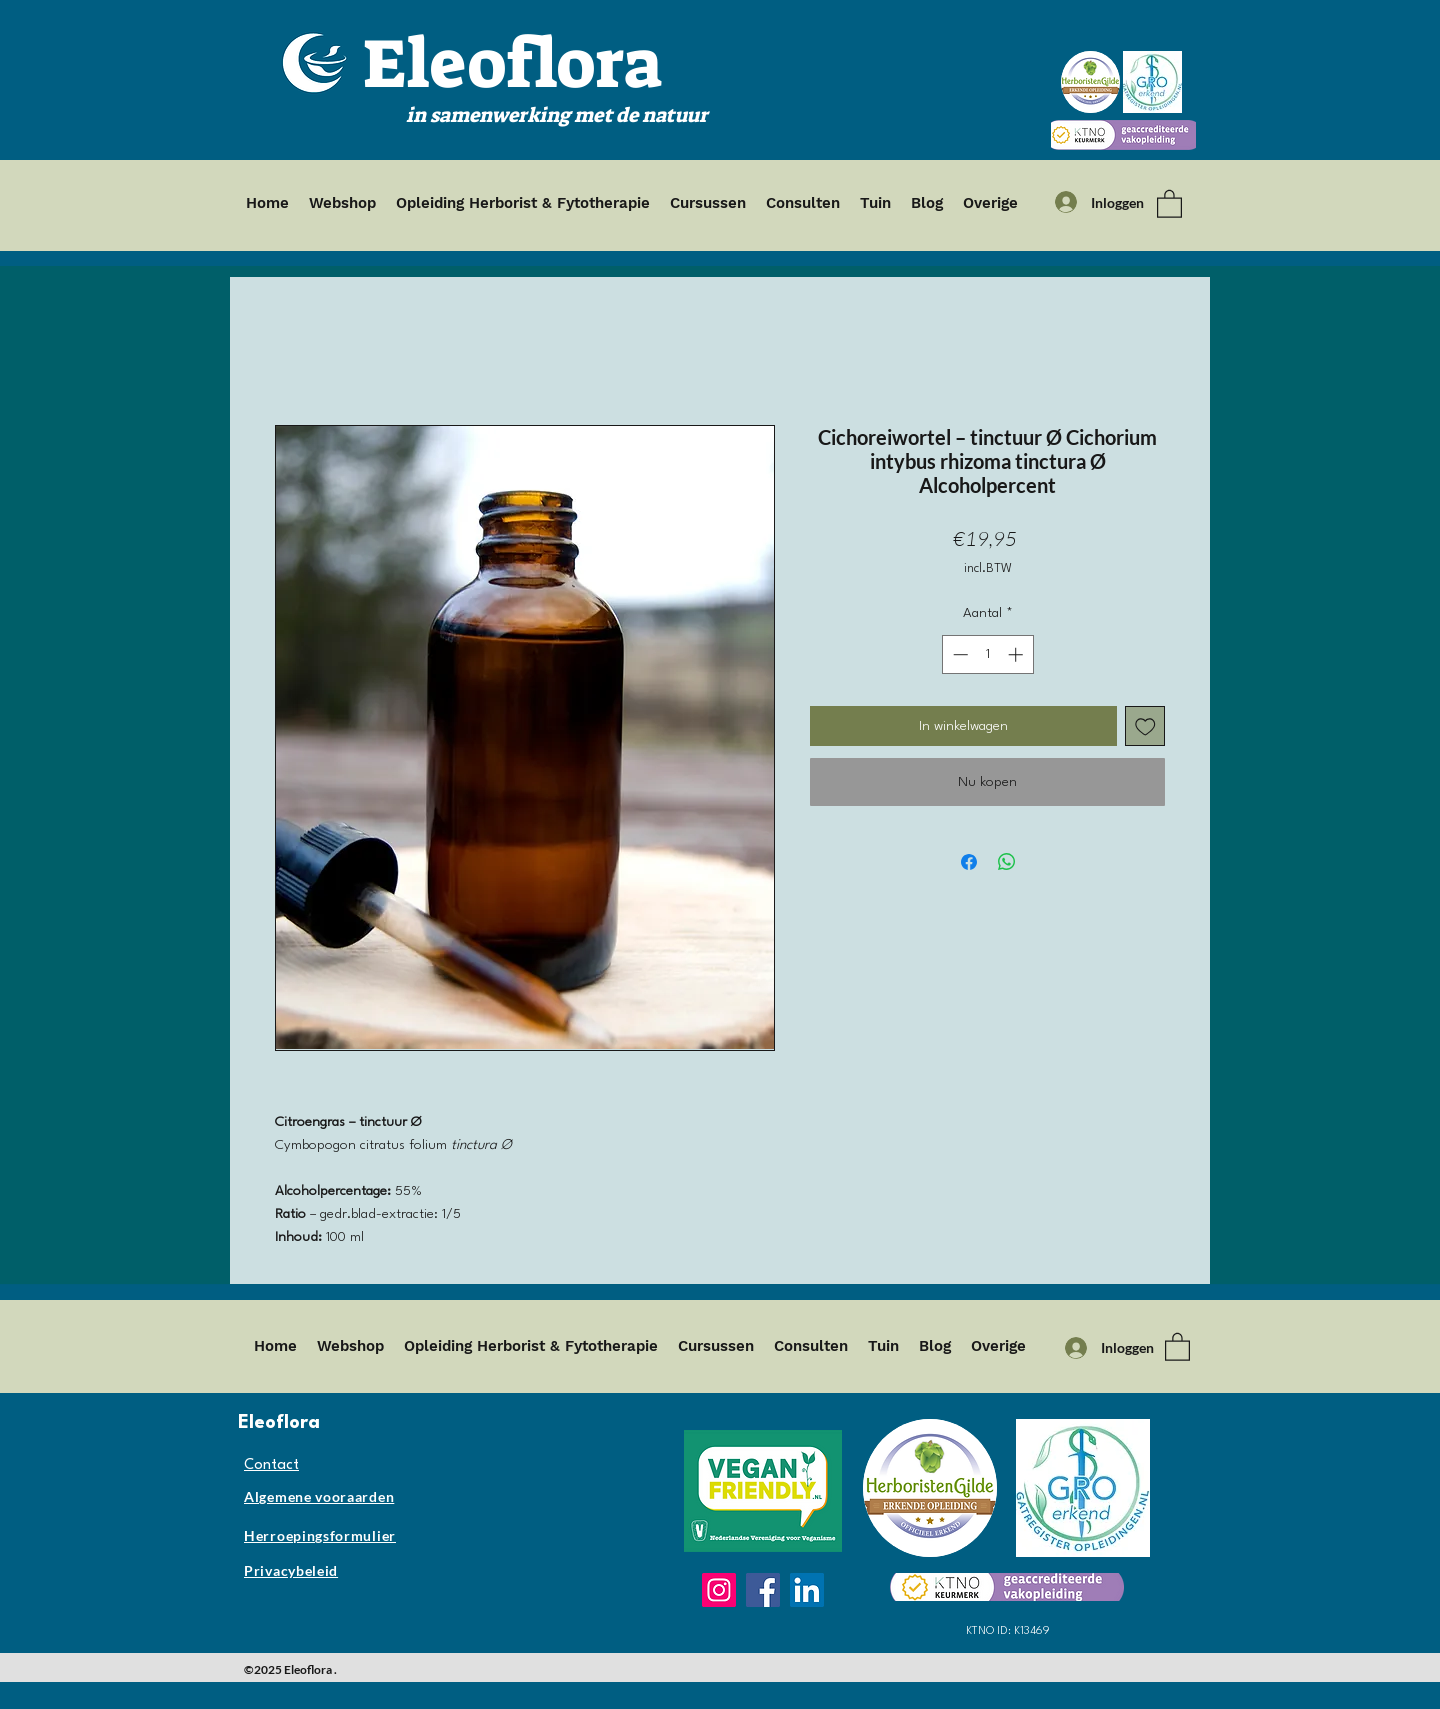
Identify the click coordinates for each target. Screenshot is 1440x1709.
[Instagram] (719, 1590)
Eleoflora (512, 64)
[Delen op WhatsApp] (1007, 862)
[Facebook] (763, 1590)
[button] (1169, 203)
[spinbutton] (987, 654)
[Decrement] (958, 654)
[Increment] (1017, 654)
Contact (271, 1465)
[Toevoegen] (1145, 726)
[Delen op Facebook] (969, 862)
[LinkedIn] (807, 1590)
